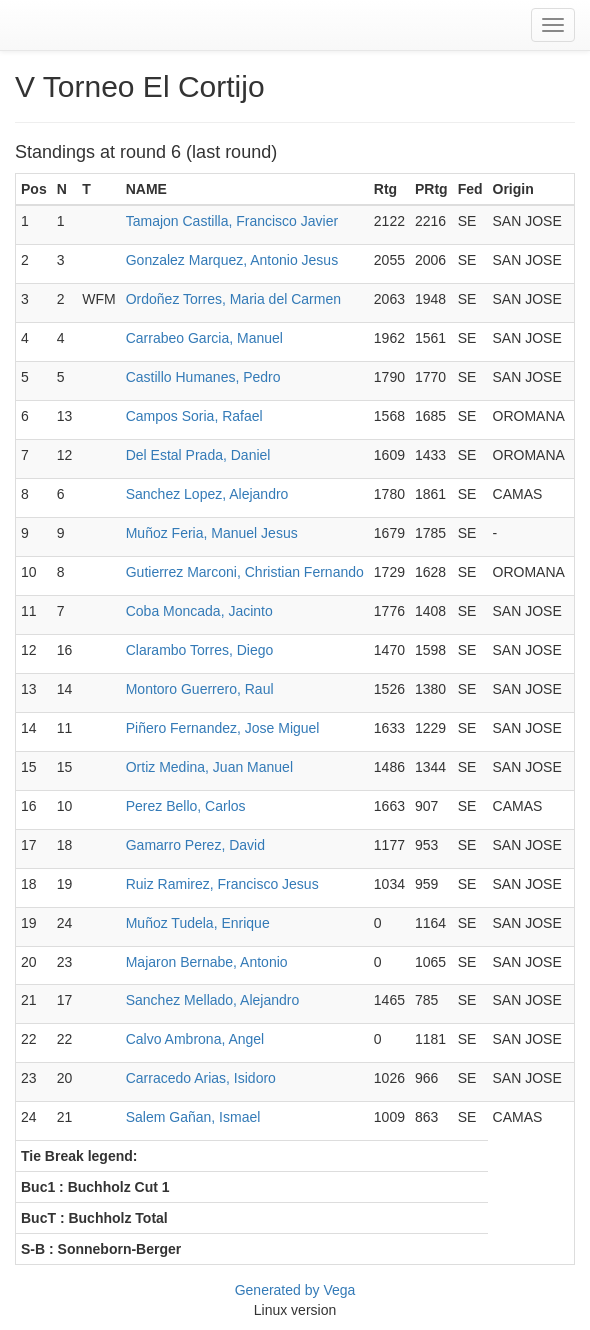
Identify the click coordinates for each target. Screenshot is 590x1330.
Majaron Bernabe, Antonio (207, 962)
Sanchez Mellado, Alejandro (213, 1000)
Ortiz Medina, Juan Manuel (209, 767)
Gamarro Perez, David (195, 845)
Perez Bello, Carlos (186, 806)
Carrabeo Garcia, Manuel (204, 338)
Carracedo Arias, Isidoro (201, 1078)
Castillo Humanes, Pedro (203, 377)
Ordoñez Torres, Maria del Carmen (233, 299)
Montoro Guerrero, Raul (200, 689)
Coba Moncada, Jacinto (199, 611)
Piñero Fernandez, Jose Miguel (223, 728)
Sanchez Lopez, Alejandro (207, 494)
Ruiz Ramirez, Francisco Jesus (222, 884)
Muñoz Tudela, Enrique (198, 923)
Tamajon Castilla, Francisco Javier (232, 221)
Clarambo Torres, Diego (200, 650)
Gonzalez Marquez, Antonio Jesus (232, 260)
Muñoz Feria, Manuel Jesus (212, 533)
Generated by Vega (295, 1290)
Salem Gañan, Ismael (193, 1117)
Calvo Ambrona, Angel (195, 1039)
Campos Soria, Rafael (194, 416)
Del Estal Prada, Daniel (198, 455)
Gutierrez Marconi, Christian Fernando (245, 572)
